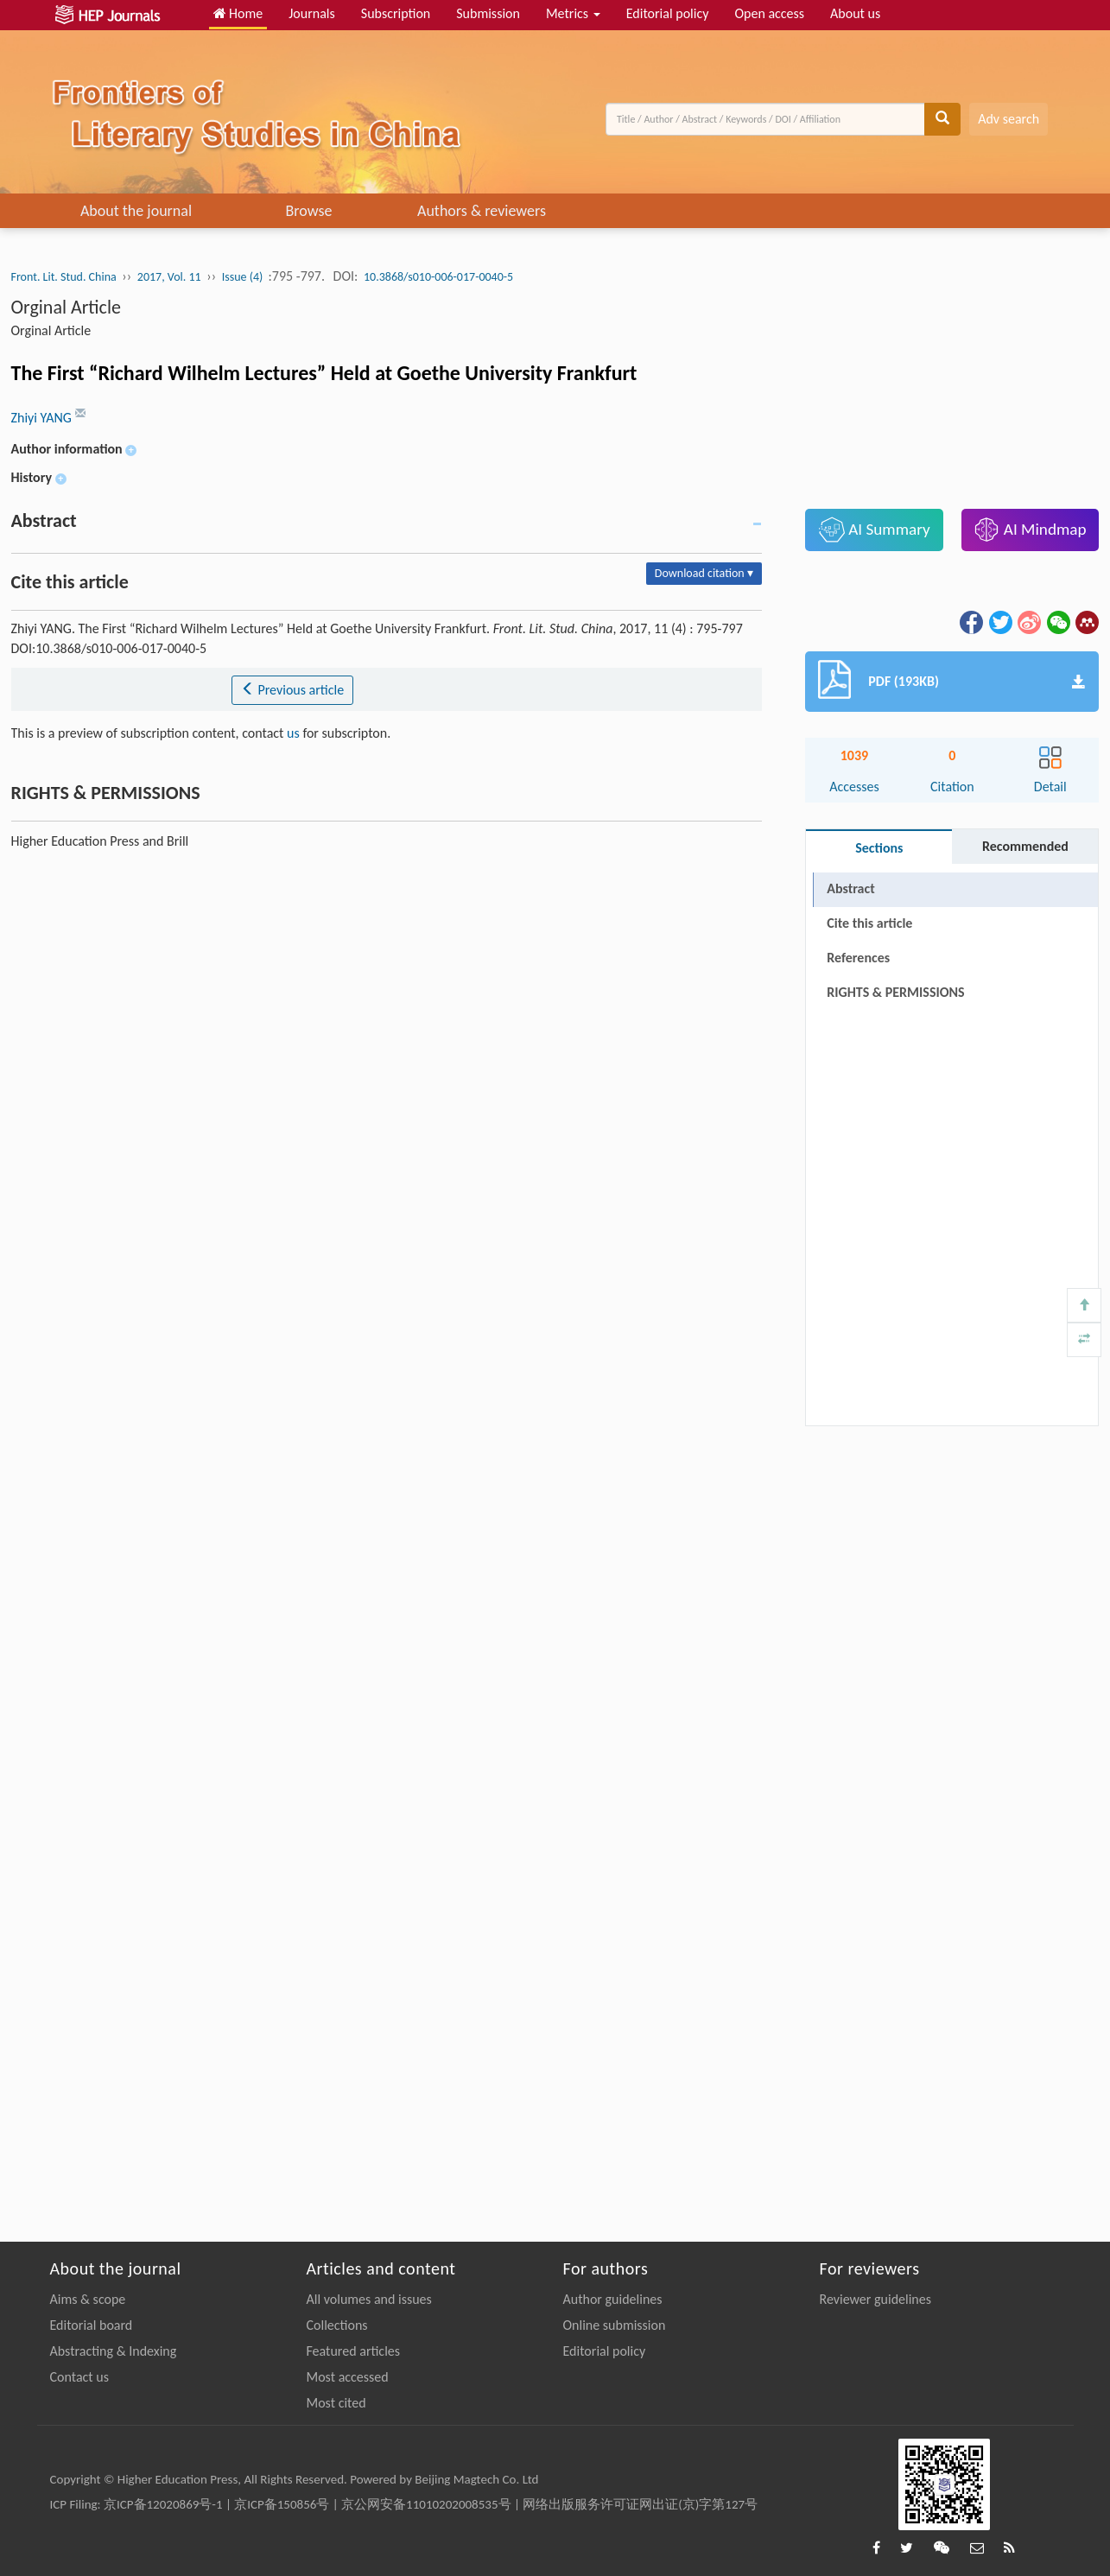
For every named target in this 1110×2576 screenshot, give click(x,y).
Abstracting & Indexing (113, 2351)
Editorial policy (667, 13)
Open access (769, 13)
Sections (879, 848)
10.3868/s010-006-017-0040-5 (438, 277)
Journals (312, 13)
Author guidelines (613, 2299)
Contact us (79, 2377)
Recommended (1025, 846)
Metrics (573, 13)
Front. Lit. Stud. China (64, 277)
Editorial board (91, 2325)
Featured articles (354, 2351)
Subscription (395, 13)
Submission (488, 13)
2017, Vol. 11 (169, 277)
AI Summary (874, 529)
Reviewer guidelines (875, 2299)
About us (855, 13)
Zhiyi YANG (43, 417)
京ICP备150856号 (281, 2504)
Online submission (614, 2325)
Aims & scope (88, 2299)
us (293, 733)
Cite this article (869, 923)
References (858, 957)
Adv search (1008, 119)
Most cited (336, 2403)
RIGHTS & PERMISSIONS (895, 992)
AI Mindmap (1030, 529)
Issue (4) (244, 277)
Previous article (292, 690)
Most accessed (348, 2377)
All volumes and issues (369, 2299)
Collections (337, 2325)
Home (238, 13)
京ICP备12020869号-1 (163, 2504)
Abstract (850, 888)
